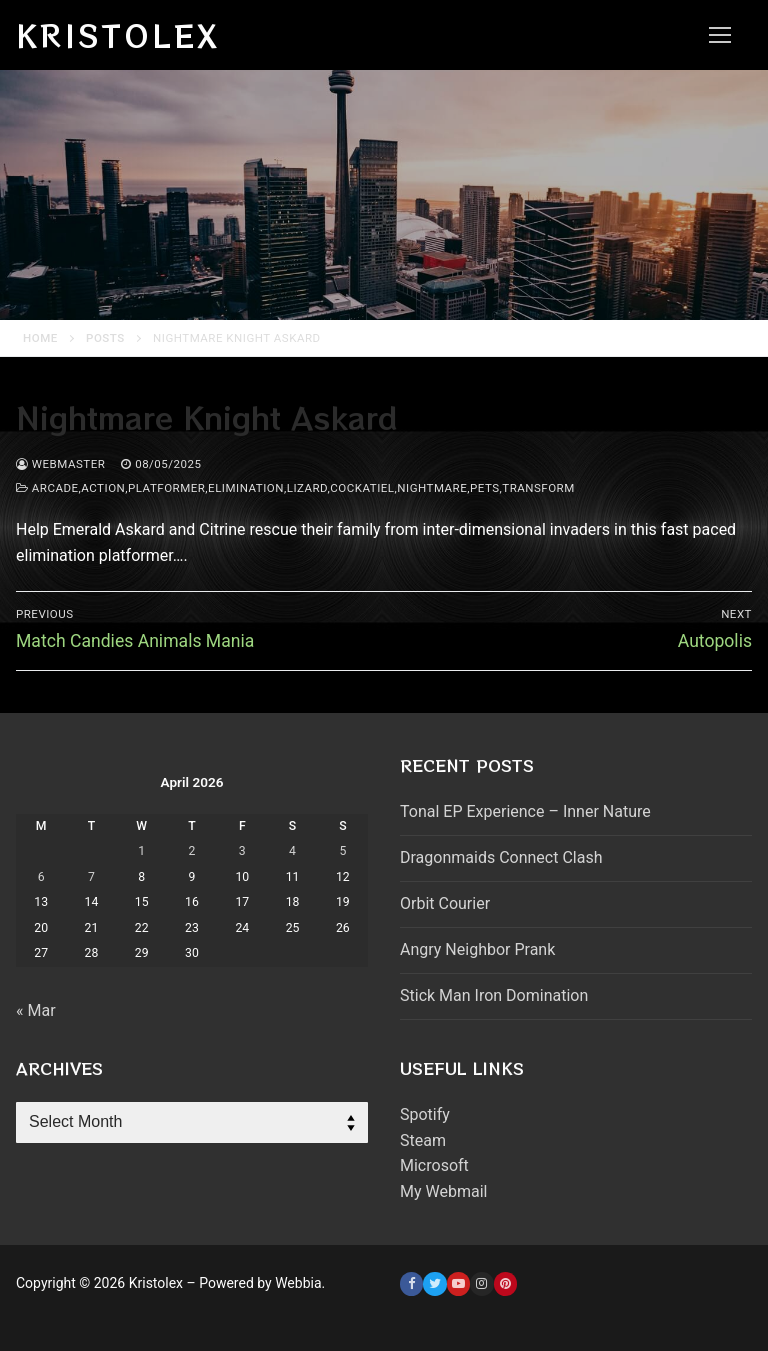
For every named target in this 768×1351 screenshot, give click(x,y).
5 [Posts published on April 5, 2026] (342, 851)
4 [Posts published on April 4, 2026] (292, 851)
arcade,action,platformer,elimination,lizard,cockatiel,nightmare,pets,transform (295, 488)
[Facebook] (411, 1283)
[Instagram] (481, 1283)
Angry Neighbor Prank (477, 949)
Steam (423, 1140)
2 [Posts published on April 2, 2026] (192, 851)
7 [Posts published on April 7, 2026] (91, 877)
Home (40, 338)
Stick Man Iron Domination (494, 995)
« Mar (36, 1010)
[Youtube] (458, 1283)
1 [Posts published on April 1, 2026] (141, 851)
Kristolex (118, 35)
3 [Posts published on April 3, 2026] (242, 851)
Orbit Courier (445, 903)
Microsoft (434, 1165)
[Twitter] (434, 1283)
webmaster (60, 464)
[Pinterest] (505, 1283)
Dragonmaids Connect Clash (501, 857)
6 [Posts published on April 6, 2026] (41, 877)
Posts (105, 338)
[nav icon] (720, 35)
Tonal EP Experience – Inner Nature (525, 811)
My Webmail (443, 1191)
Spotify (425, 1114)
